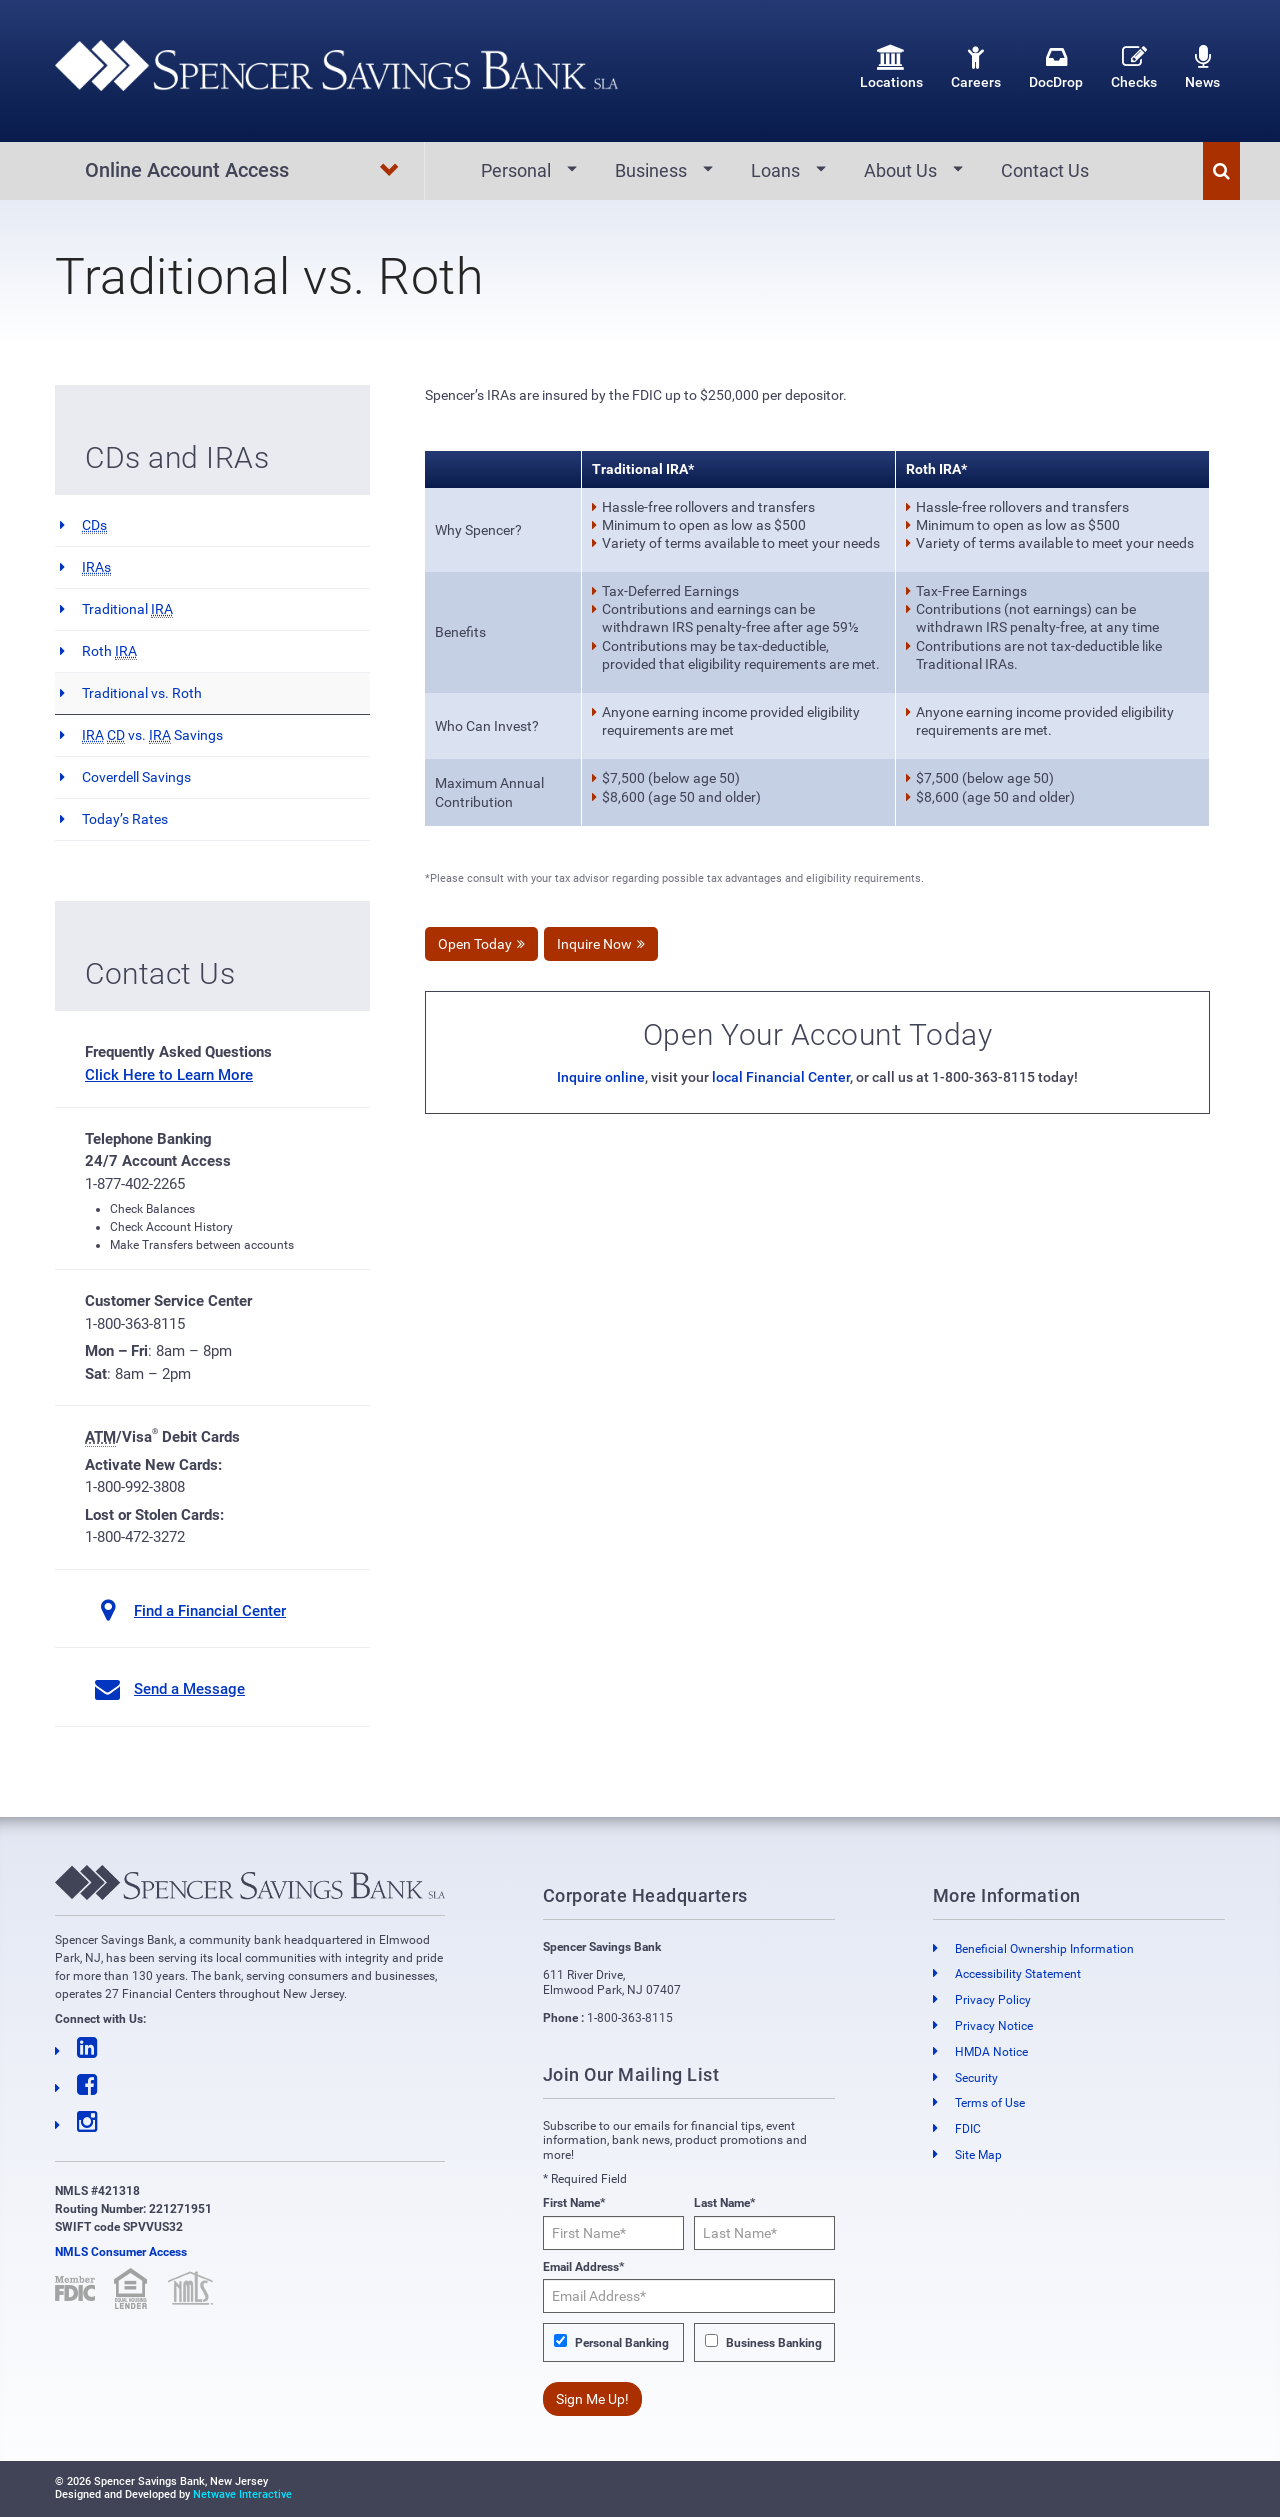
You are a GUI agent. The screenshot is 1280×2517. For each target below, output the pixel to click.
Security (976, 2078)
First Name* (574, 2204)
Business (651, 170)
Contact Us (1045, 170)
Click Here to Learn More (169, 1075)
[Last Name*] (764, 2233)
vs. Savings (152, 735)
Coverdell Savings (136, 777)
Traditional (127, 609)
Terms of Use (990, 2104)
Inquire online (601, 1078)
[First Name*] (613, 2233)
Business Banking (774, 2343)
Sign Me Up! (592, 2399)
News (1202, 67)
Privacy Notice (994, 2026)
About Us (900, 170)
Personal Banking (622, 2343)
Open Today (475, 945)
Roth (109, 651)
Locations (891, 67)
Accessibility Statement (1018, 1975)
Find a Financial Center (210, 1611)
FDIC (968, 2129)
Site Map (978, 2155)
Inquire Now (594, 945)
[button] (1221, 171)
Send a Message (189, 1689)
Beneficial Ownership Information (1044, 1949)
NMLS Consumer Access (121, 2252)
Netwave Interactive (242, 2494)
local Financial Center (781, 1078)
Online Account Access (242, 171)
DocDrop (1056, 67)
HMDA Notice (991, 2052)
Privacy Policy (993, 2000)
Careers (976, 67)
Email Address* (583, 2267)
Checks (1134, 67)
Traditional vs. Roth (142, 693)
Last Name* (724, 2204)
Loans (775, 170)
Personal (516, 170)
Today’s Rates (125, 819)
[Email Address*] (689, 2296)
